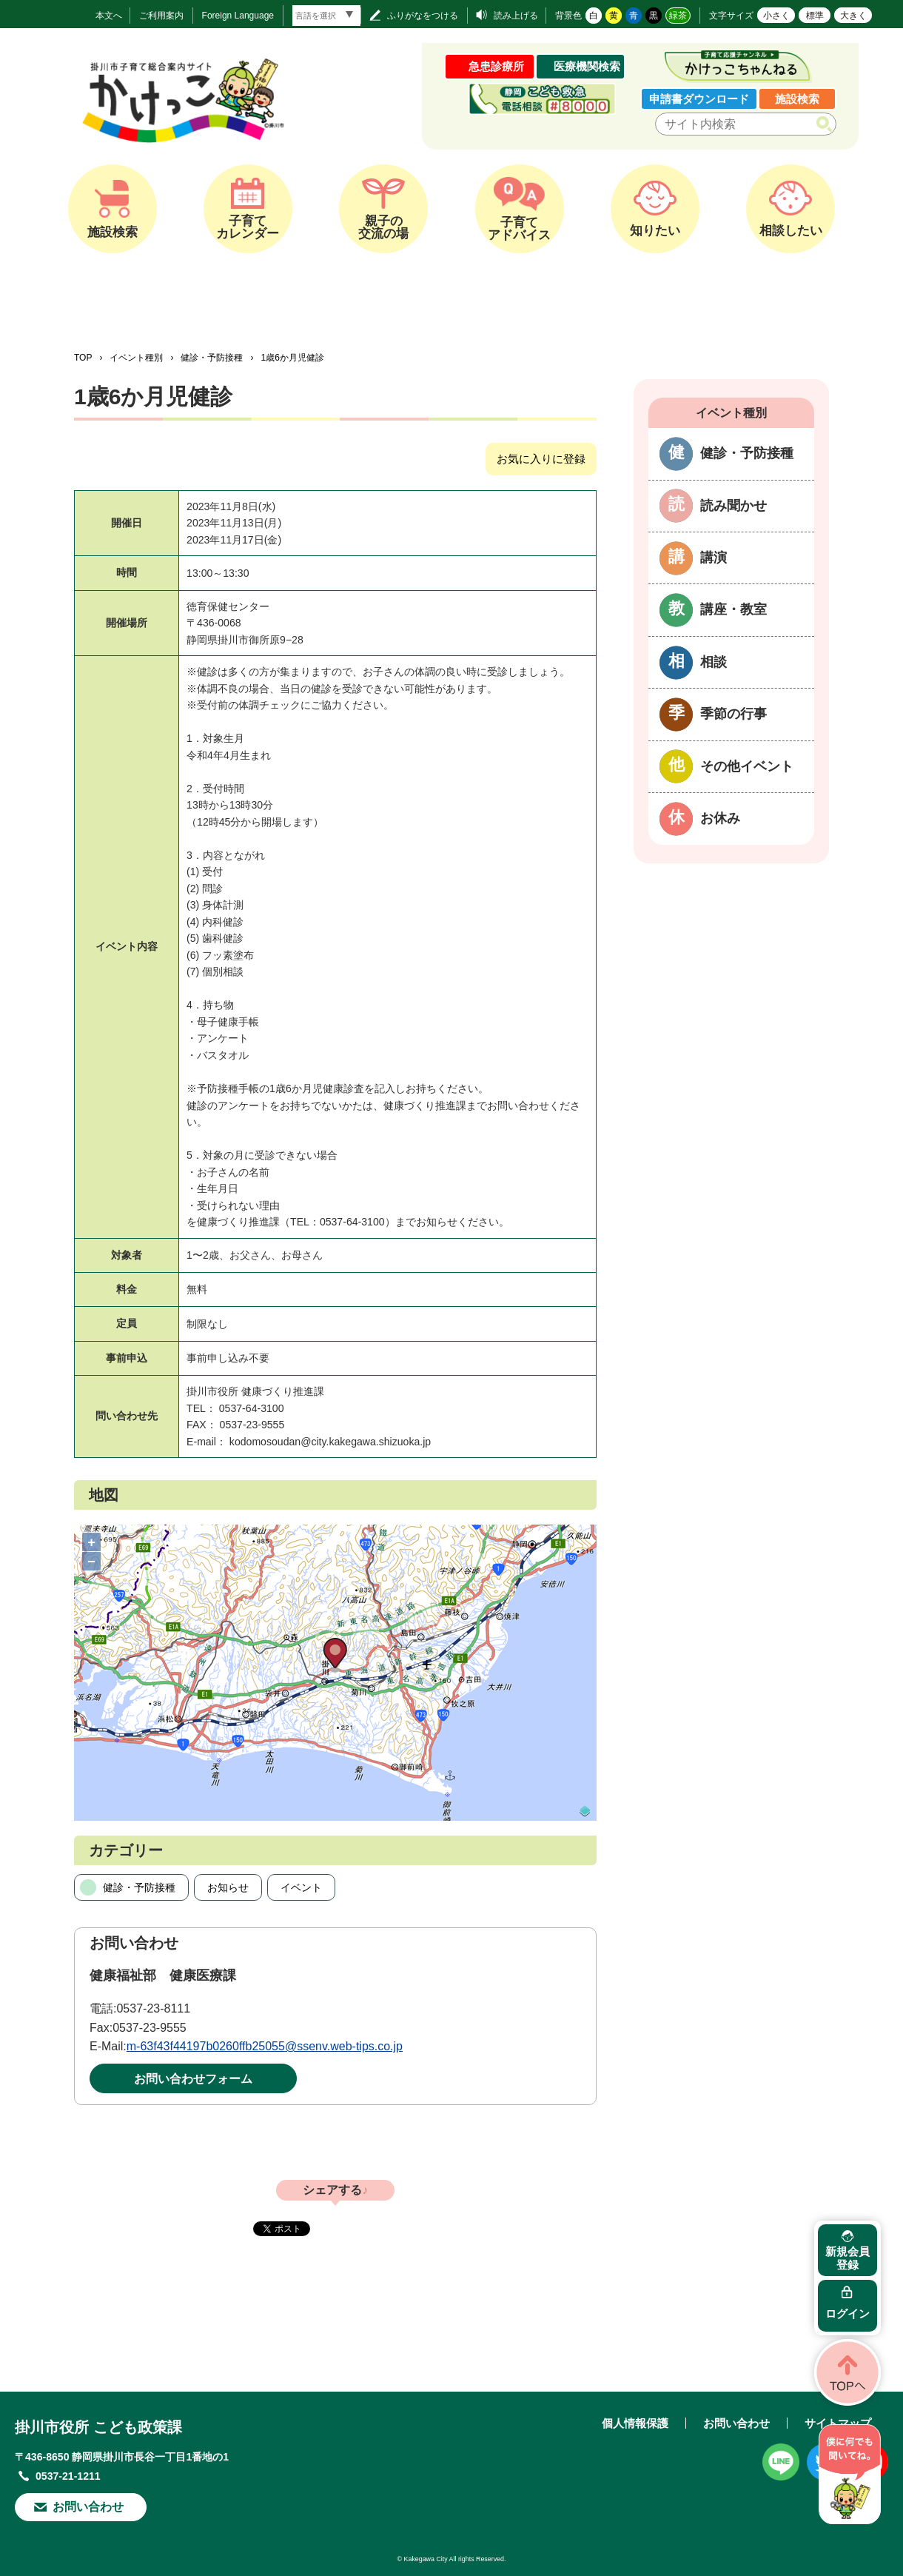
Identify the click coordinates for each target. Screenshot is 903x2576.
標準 (815, 15)
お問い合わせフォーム (193, 2078)
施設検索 (797, 99)
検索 (827, 124)
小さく (776, 15)
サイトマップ (838, 2423)
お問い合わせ (88, 2506)
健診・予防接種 (212, 357)
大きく (853, 15)
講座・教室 (733, 609)
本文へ (108, 15)
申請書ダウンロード (699, 99)
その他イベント (746, 766)
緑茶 (678, 15)
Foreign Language (238, 15)
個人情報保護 (635, 2423)
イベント (301, 1887)
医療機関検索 (587, 66)
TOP (83, 357)
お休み (720, 818)
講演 (713, 557)
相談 (713, 662)
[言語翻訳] (326, 15)
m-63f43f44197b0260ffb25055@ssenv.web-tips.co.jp (265, 2046)
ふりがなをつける (422, 15)
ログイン (847, 2313)
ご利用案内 (161, 15)
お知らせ (228, 1887)
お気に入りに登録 (541, 458)
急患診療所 (496, 66)
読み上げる (516, 15)
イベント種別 (136, 357)
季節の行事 (733, 713)
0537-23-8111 (153, 2008)
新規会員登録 (847, 2258)
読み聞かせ (733, 505)
